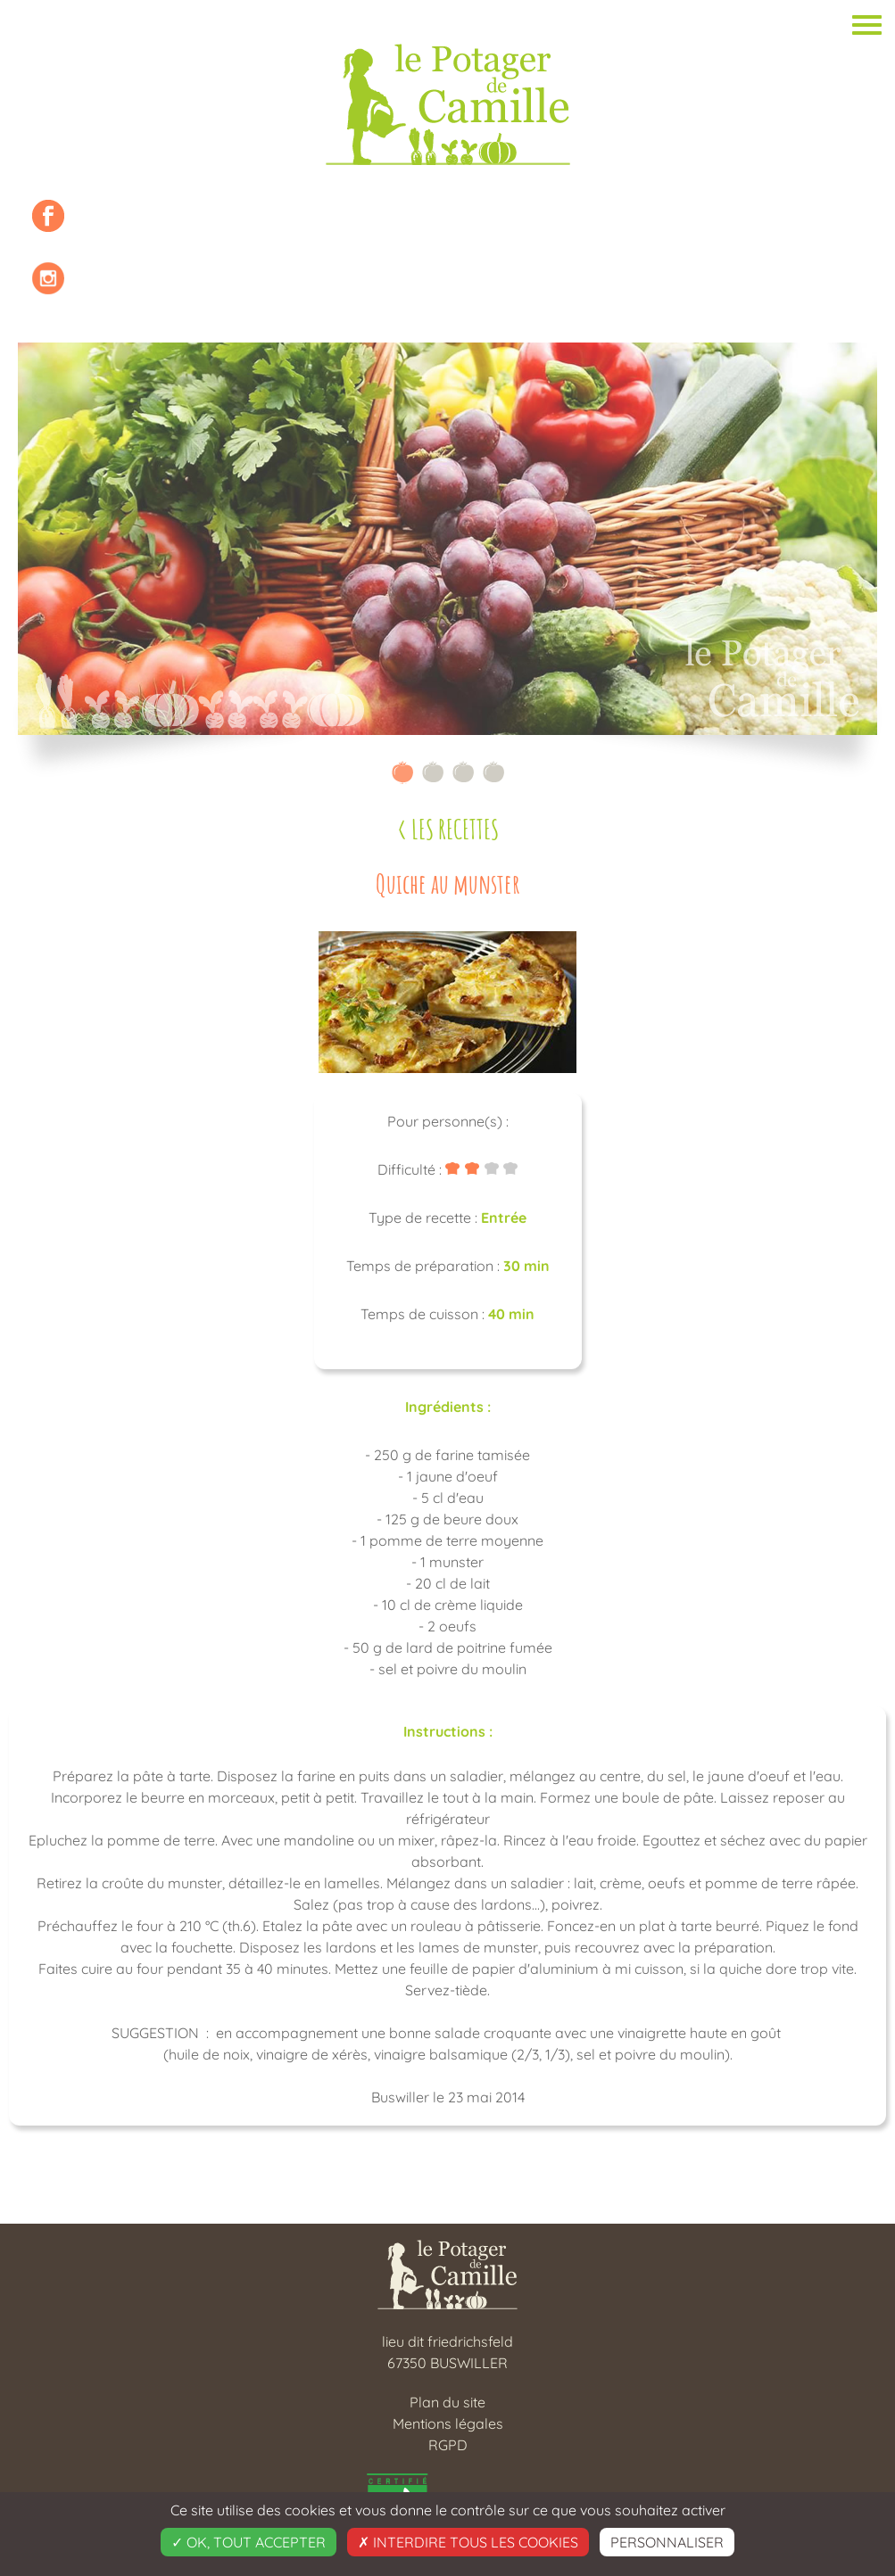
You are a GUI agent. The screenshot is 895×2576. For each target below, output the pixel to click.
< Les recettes (448, 829)
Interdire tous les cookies (468, 2542)
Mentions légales (448, 2423)
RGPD (448, 2445)
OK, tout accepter (248, 2542)
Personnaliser (667, 2542)
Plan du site (447, 2402)
